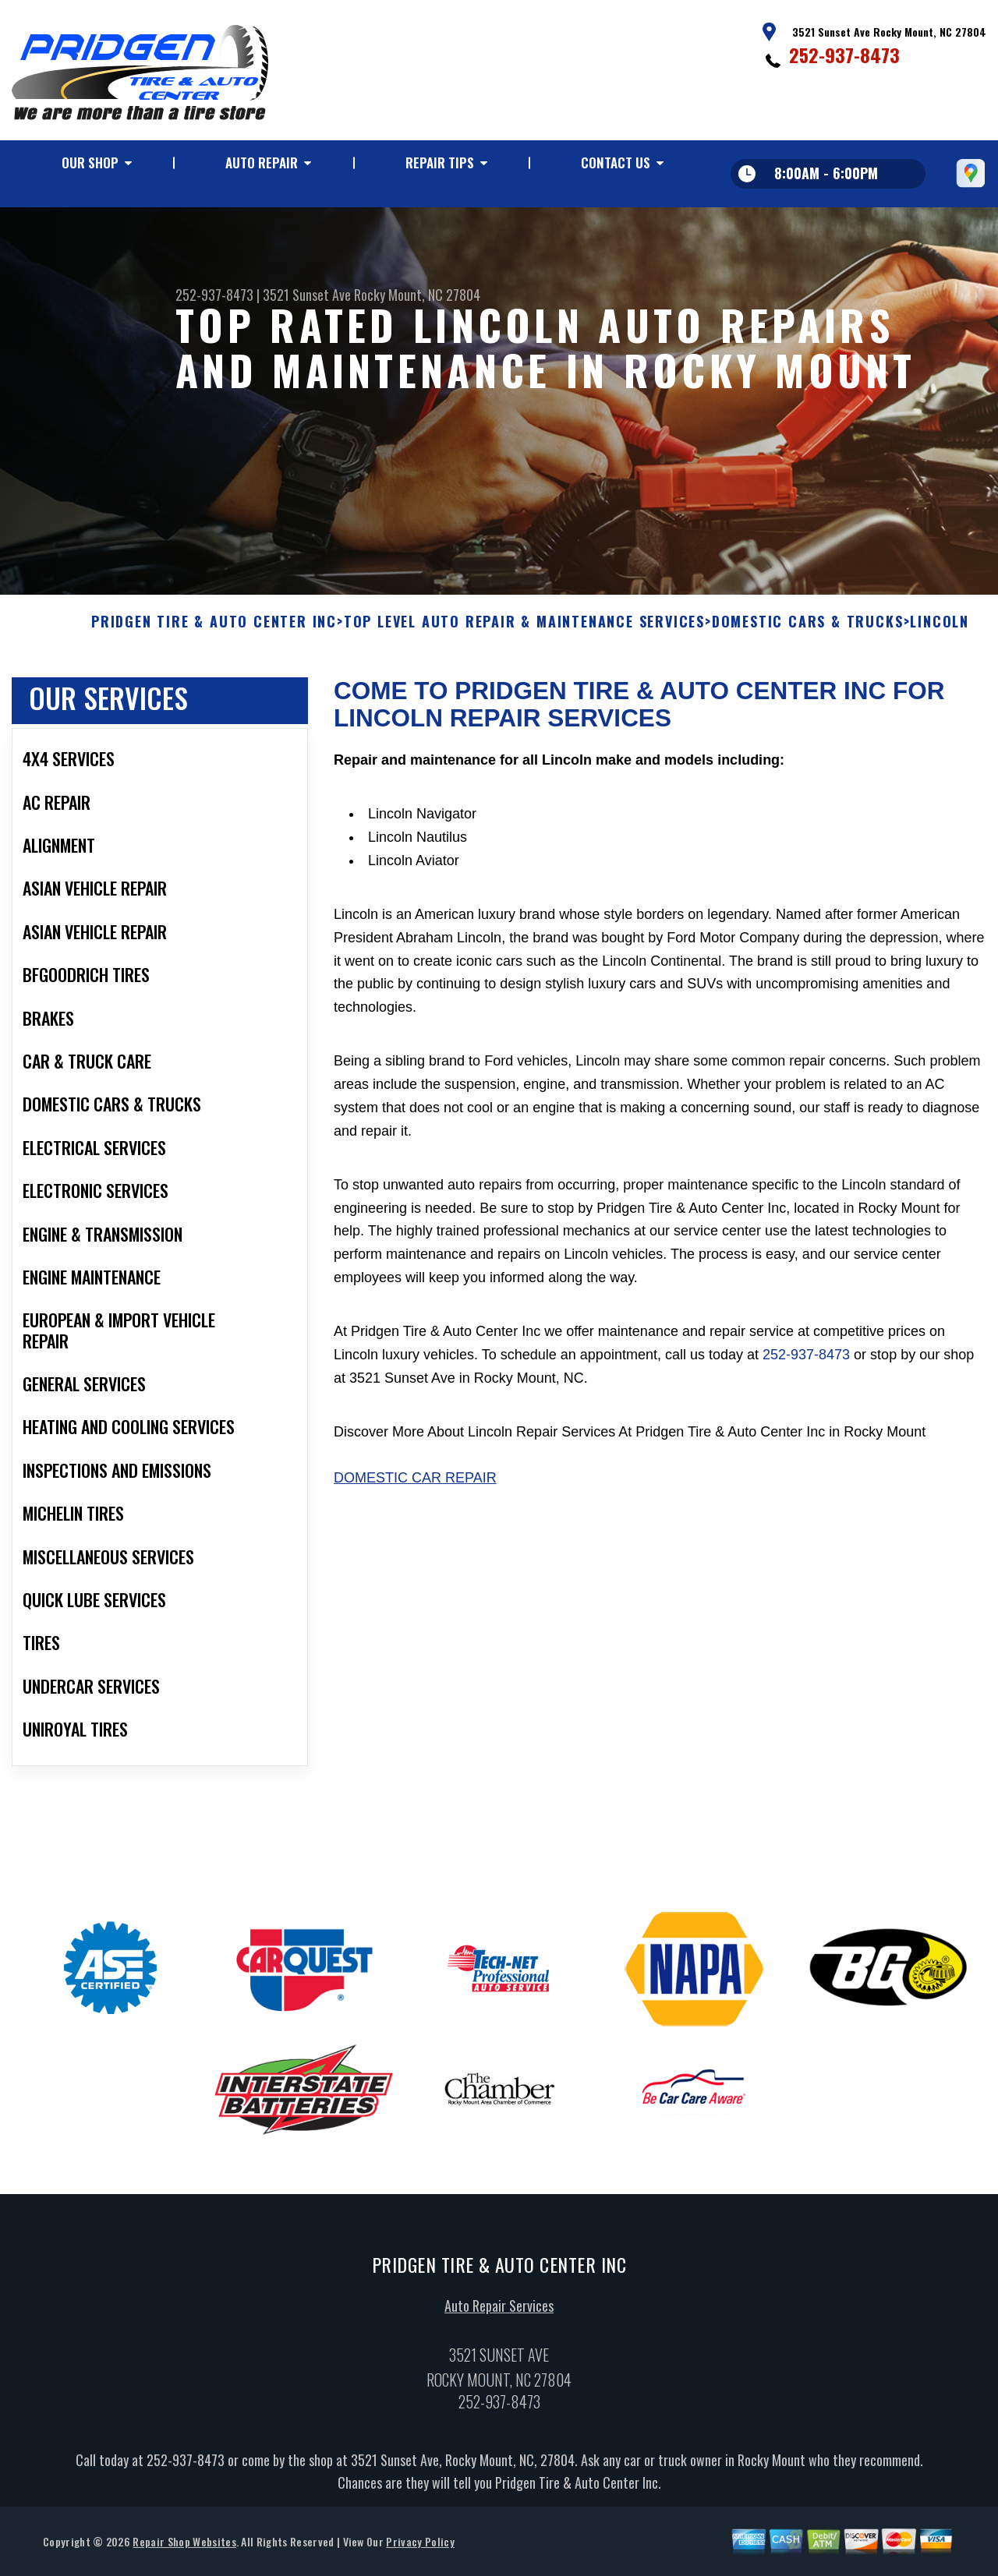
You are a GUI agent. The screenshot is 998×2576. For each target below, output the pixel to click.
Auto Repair (261, 162)
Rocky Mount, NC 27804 (417, 294)
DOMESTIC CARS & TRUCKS (808, 632)
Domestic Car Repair (415, 1488)
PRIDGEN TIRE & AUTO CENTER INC (214, 632)
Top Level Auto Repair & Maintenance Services (524, 632)
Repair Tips (439, 162)
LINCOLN (939, 632)
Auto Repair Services (499, 2315)
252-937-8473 (844, 55)
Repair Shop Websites (184, 2550)
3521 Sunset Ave (307, 294)
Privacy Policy (420, 2550)
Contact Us (615, 162)
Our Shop (90, 162)
